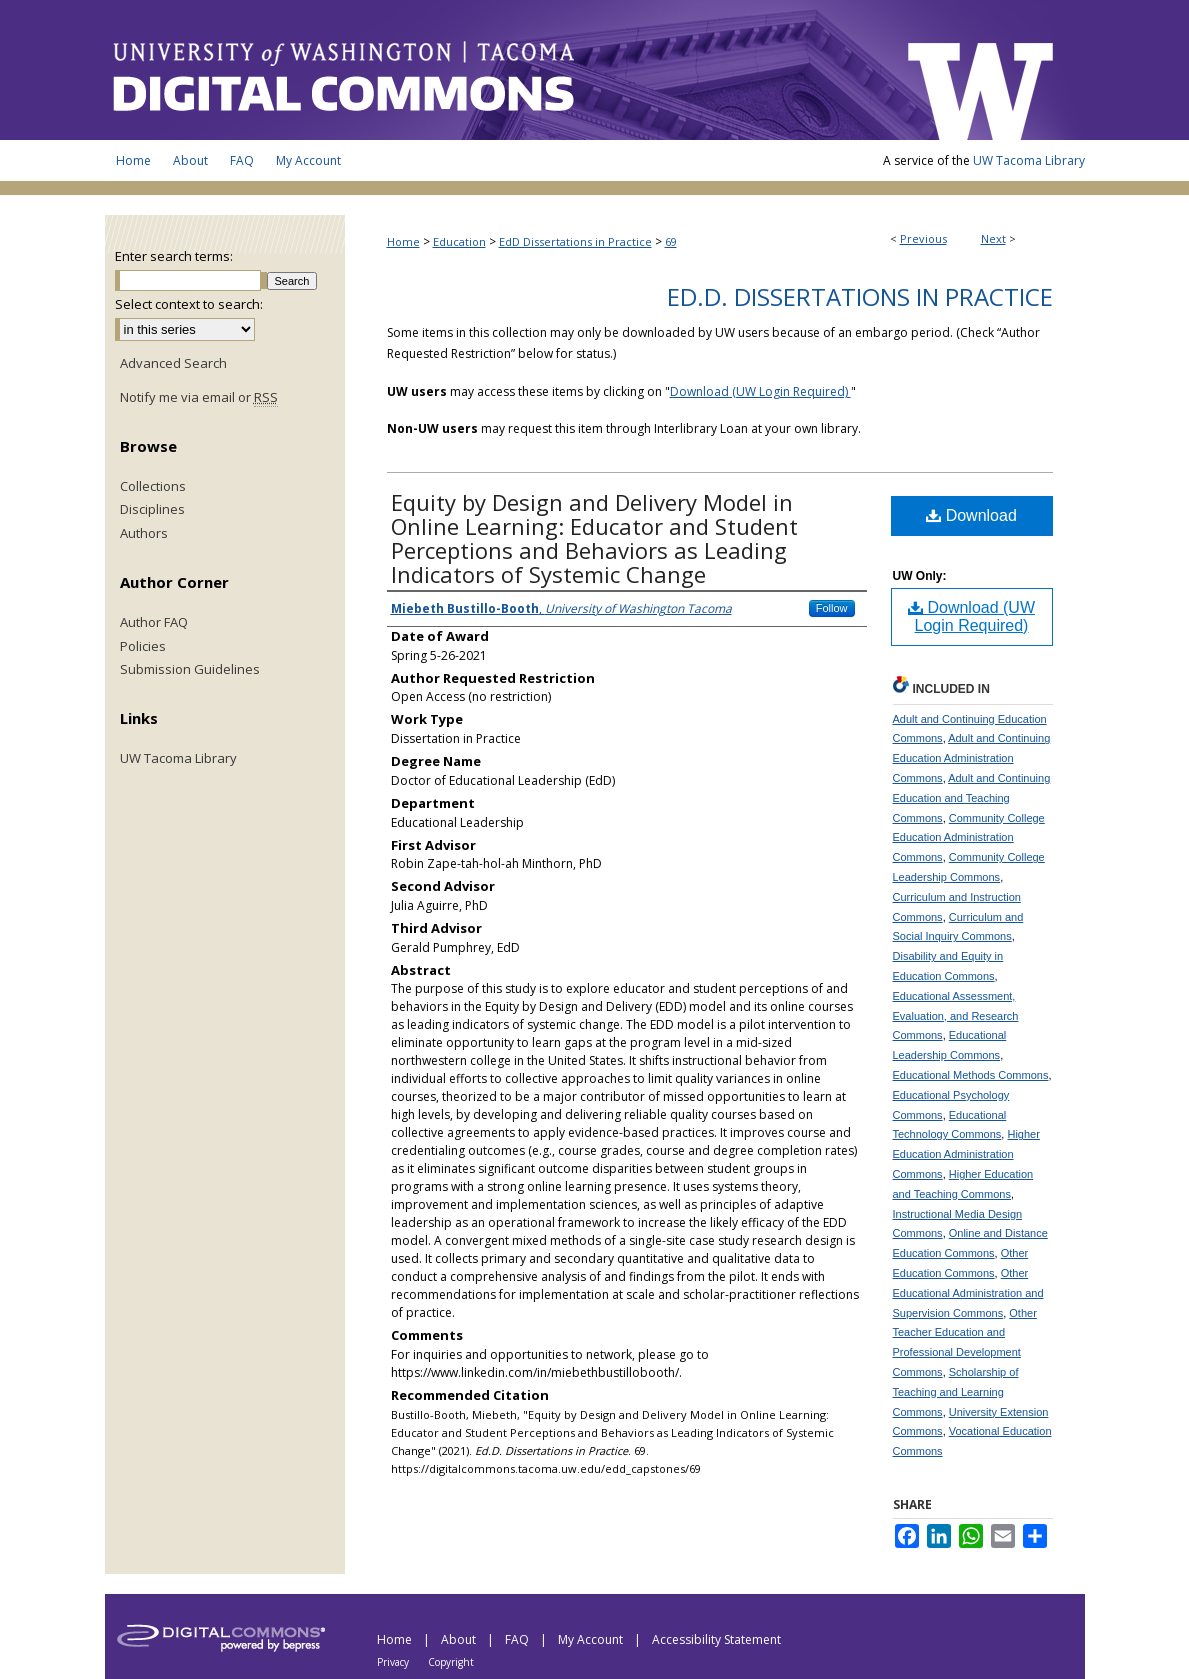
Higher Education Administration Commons (966, 1154)
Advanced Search (173, 363)
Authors (144, 534)
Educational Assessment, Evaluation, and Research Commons (956, 1016)
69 (671, 241)
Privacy (394, 1662)
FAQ (518, 1639)
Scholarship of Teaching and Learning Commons (956, 1392)
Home (403, 241)
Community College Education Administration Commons (969, 838)
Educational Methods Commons (971, 1075)
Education (459, 241)
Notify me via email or (199, 398)
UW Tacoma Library (1029, 160)
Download (971, 515)
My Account (592, 1639)
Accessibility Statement (716, 1639)
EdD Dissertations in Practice (575, 241)
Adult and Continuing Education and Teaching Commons (972, 798)
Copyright (451, 1662)
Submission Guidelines (190, 670)
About (460, 1639)
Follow (832, 608)
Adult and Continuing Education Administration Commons (972, 758)
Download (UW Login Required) (760, 391)
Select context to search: (189, 304)
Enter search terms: (174, 256)
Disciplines (152, 510)
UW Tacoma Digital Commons (495, 70)
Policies (143, 647)
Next (993, 238)
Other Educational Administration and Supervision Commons (968, 1293)
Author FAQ (154, 623)
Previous (923, 238)
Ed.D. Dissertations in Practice (860, 296)
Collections (153, 487)
